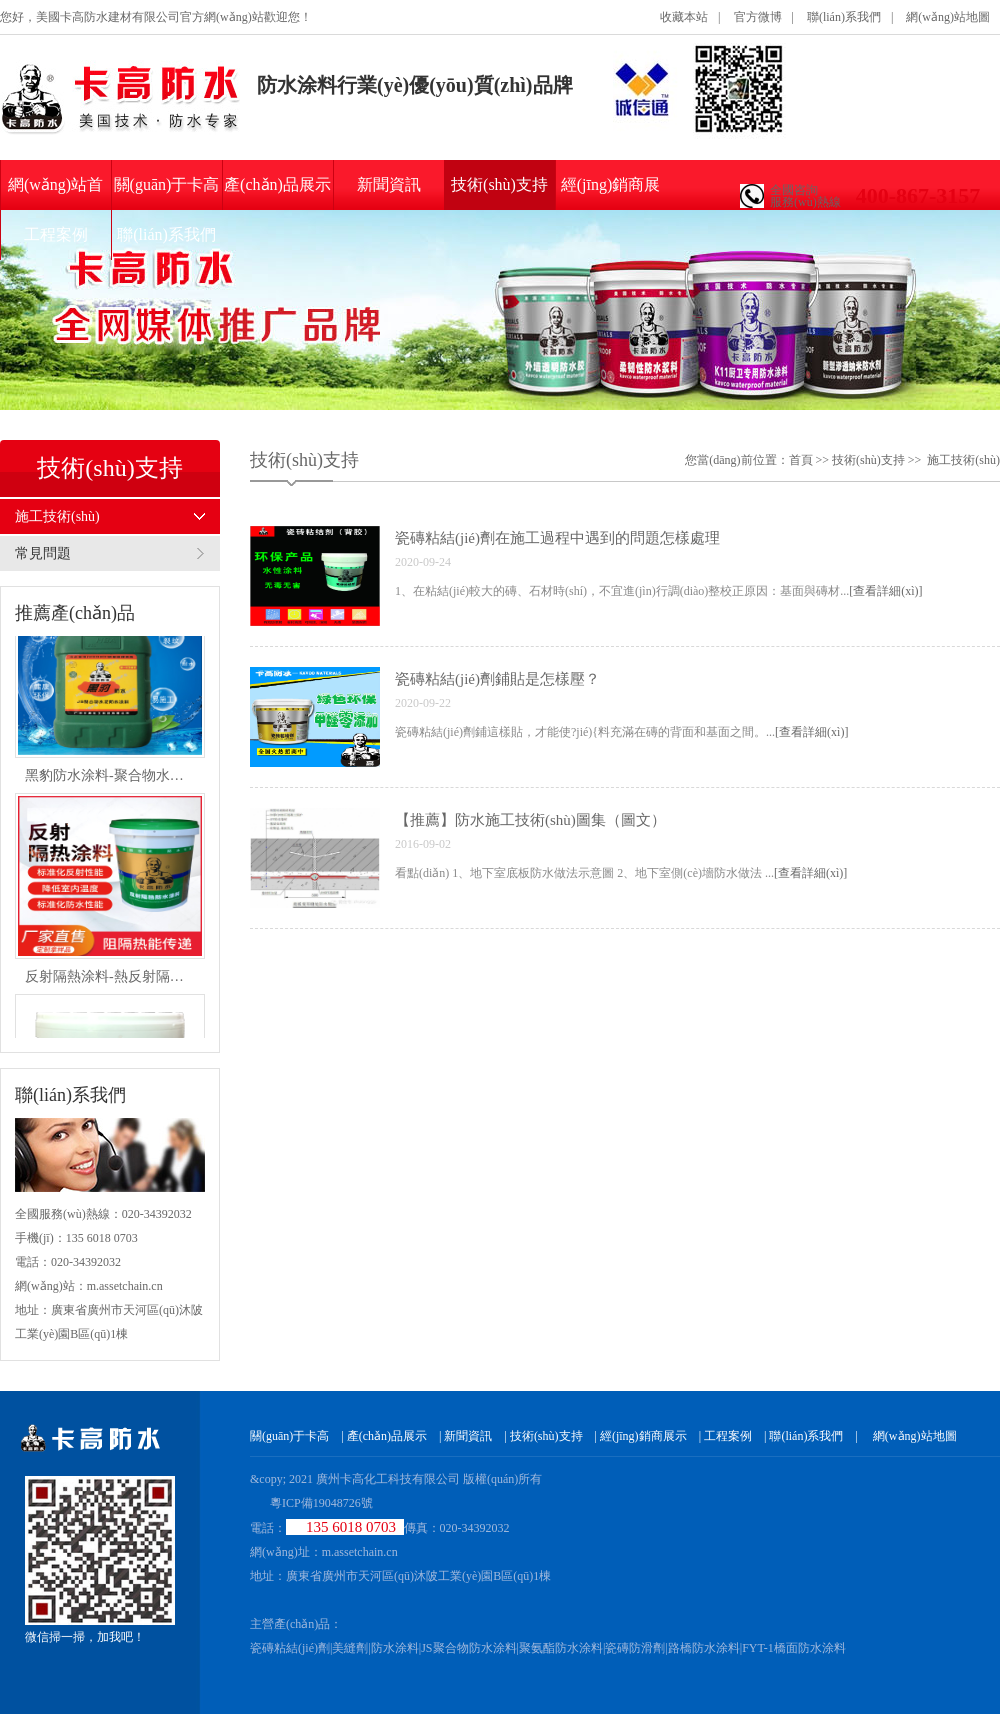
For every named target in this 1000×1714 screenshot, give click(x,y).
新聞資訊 (389, 184)
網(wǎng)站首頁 (55, 193)
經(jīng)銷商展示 (611, 193)
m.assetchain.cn (360, 1552)
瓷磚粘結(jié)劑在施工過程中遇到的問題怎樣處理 (557, 538)
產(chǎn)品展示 (277, 184)
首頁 (801, 460)
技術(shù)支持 (499, 184)
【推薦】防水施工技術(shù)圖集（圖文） (530, 820)
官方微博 (758, 17)
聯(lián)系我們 (844, 17)
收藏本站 (684, 17)
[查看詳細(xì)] (885, 591)
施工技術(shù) (57, 516)
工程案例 (56, 234)
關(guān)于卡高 (167, 184)
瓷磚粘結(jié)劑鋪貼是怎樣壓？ (497, 679)
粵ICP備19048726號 (321, 1503)
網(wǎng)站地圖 (948, 17)
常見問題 (43, 553)
